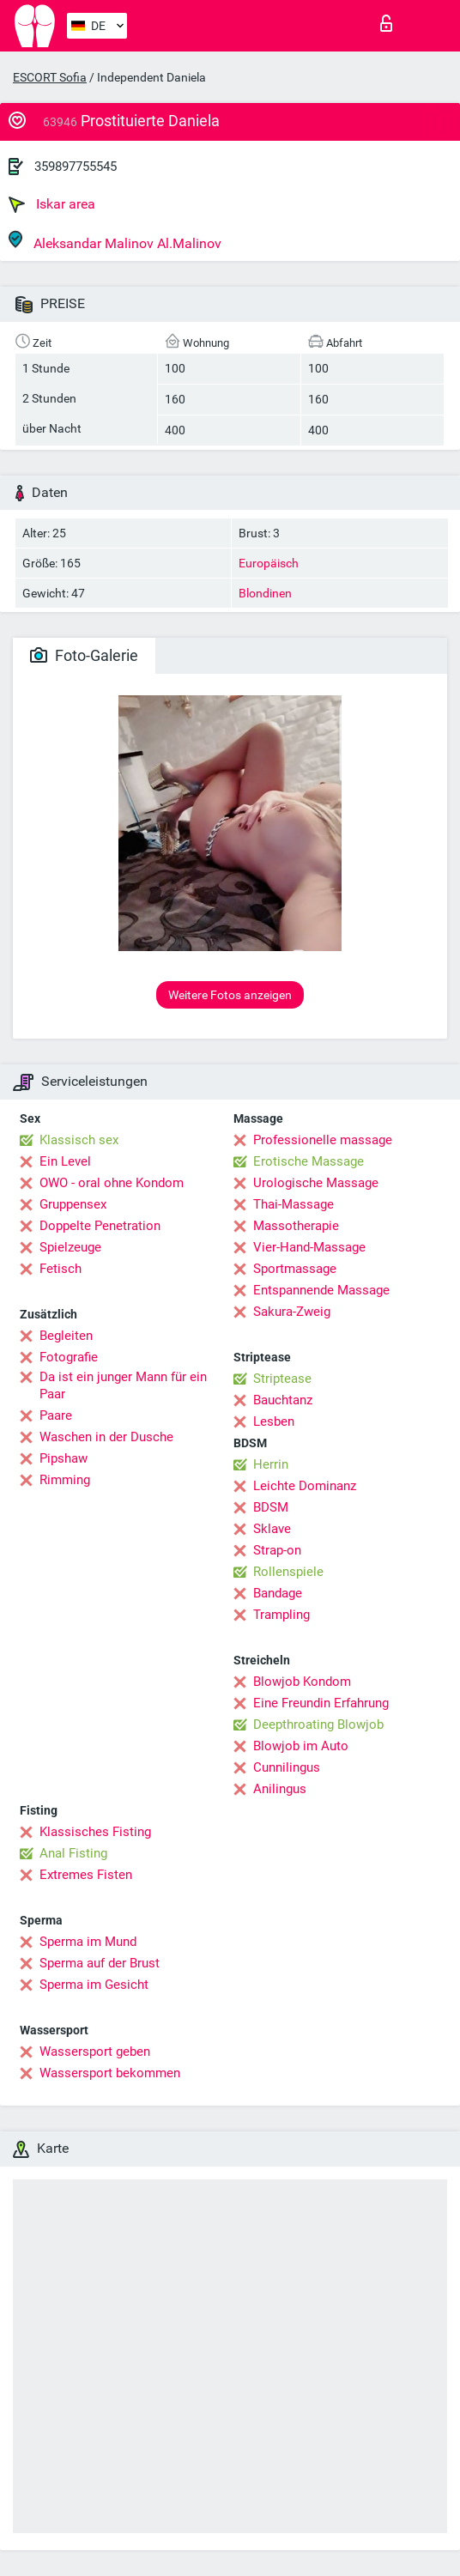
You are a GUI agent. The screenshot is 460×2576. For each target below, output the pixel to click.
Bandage (277, 1593)
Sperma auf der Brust (99, 1963)
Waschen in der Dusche (106, 1437)
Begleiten (66, 1335)
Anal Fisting (73, 1853)
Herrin (270, 1464)
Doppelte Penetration (99, 1225)
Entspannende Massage (321, 1290)
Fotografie (68, 1357)
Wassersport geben (94, 2051)
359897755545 (75, 166)
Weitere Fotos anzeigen (230, 995)
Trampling (281, 1614)
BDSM (270, 1507)
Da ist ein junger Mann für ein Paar (123, 1385)
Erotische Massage (308, 1161)
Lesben (273, 1421)
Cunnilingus (286, 1767)
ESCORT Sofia (50, 77)
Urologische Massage (315, 1183)
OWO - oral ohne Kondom (111, 1183)
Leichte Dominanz (304, 1486)
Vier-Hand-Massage (309, 1247)
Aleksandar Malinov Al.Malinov (115, 241)
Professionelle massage (322, 1140)
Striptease (282, 1378)
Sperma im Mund (87, 1941)
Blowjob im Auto (300, 1746)
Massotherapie (296, 1225)
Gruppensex (72, 1204)
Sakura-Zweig (291, 1311)
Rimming (64, 1480)
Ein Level (65, 1161)
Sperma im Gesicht (93, 1984)
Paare (55, 1415)
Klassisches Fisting (95, 1832)
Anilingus (279, 1789)
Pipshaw (63, 1458)
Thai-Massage (293, 1204)
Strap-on (277, 1550)
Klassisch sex (78, 1140)
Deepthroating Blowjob (318, 1724)
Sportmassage (294, 1268)
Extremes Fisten (85, 1874)
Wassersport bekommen (109, 2073)
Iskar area (52, 204)
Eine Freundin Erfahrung (321, 1703)
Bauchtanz (282, 1400)
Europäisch (269, 563)
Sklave (272, 1529)
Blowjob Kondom (302, 1681)
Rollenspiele (288, 1571)
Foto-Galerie (84, 655)
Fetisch (60, 1268)
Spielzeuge (70, 1247)
